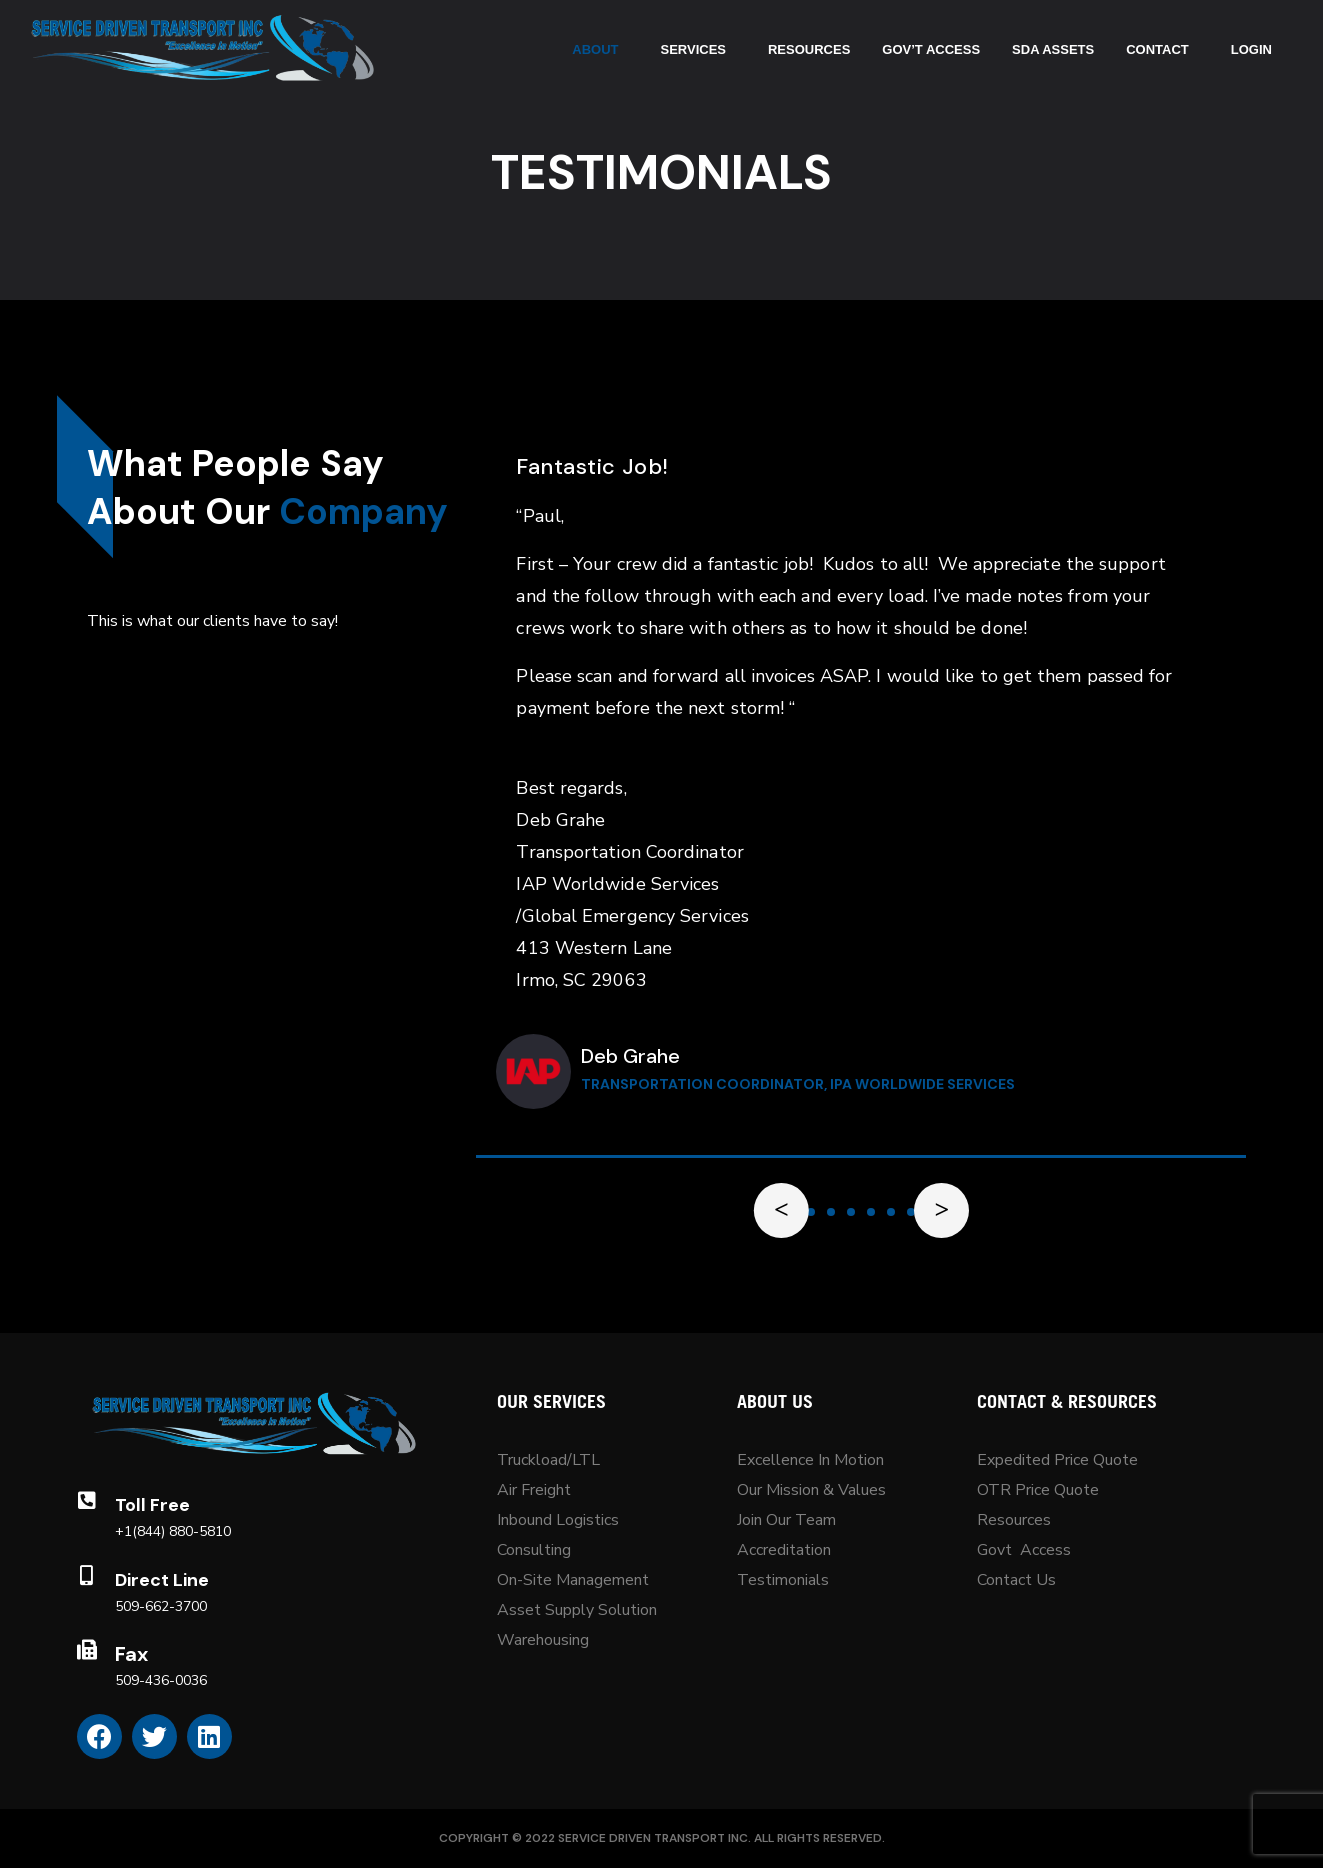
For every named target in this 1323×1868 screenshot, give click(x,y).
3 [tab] (831, 1212)
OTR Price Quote (1038, 1490)
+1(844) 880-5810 (173, 1531)
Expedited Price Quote (1057, 1460)
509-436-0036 (161, 1680)
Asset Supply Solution (577, 1610)
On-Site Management (573, 1580)
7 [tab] (911, 1212)
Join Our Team (786, 1520)
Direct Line (162, 1580)
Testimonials (783, 1580)
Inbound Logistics (558, 1520)
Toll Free (152, 1505)
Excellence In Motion (810, 1460)
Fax (131, 1654)
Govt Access (1024, 1550)
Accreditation (784, 1550)
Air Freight (534, 1490)
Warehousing (543, 1640)
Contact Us (1016, 1580)
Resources (1014, 1520)
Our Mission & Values (813, 1490)
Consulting (534, 1550)
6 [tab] (891, 1212)
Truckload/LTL (548, 1460)
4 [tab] (851, 1212)
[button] (811, 1212)
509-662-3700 (161, 1606)
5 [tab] (871, 1212)
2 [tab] (811, 1212)
